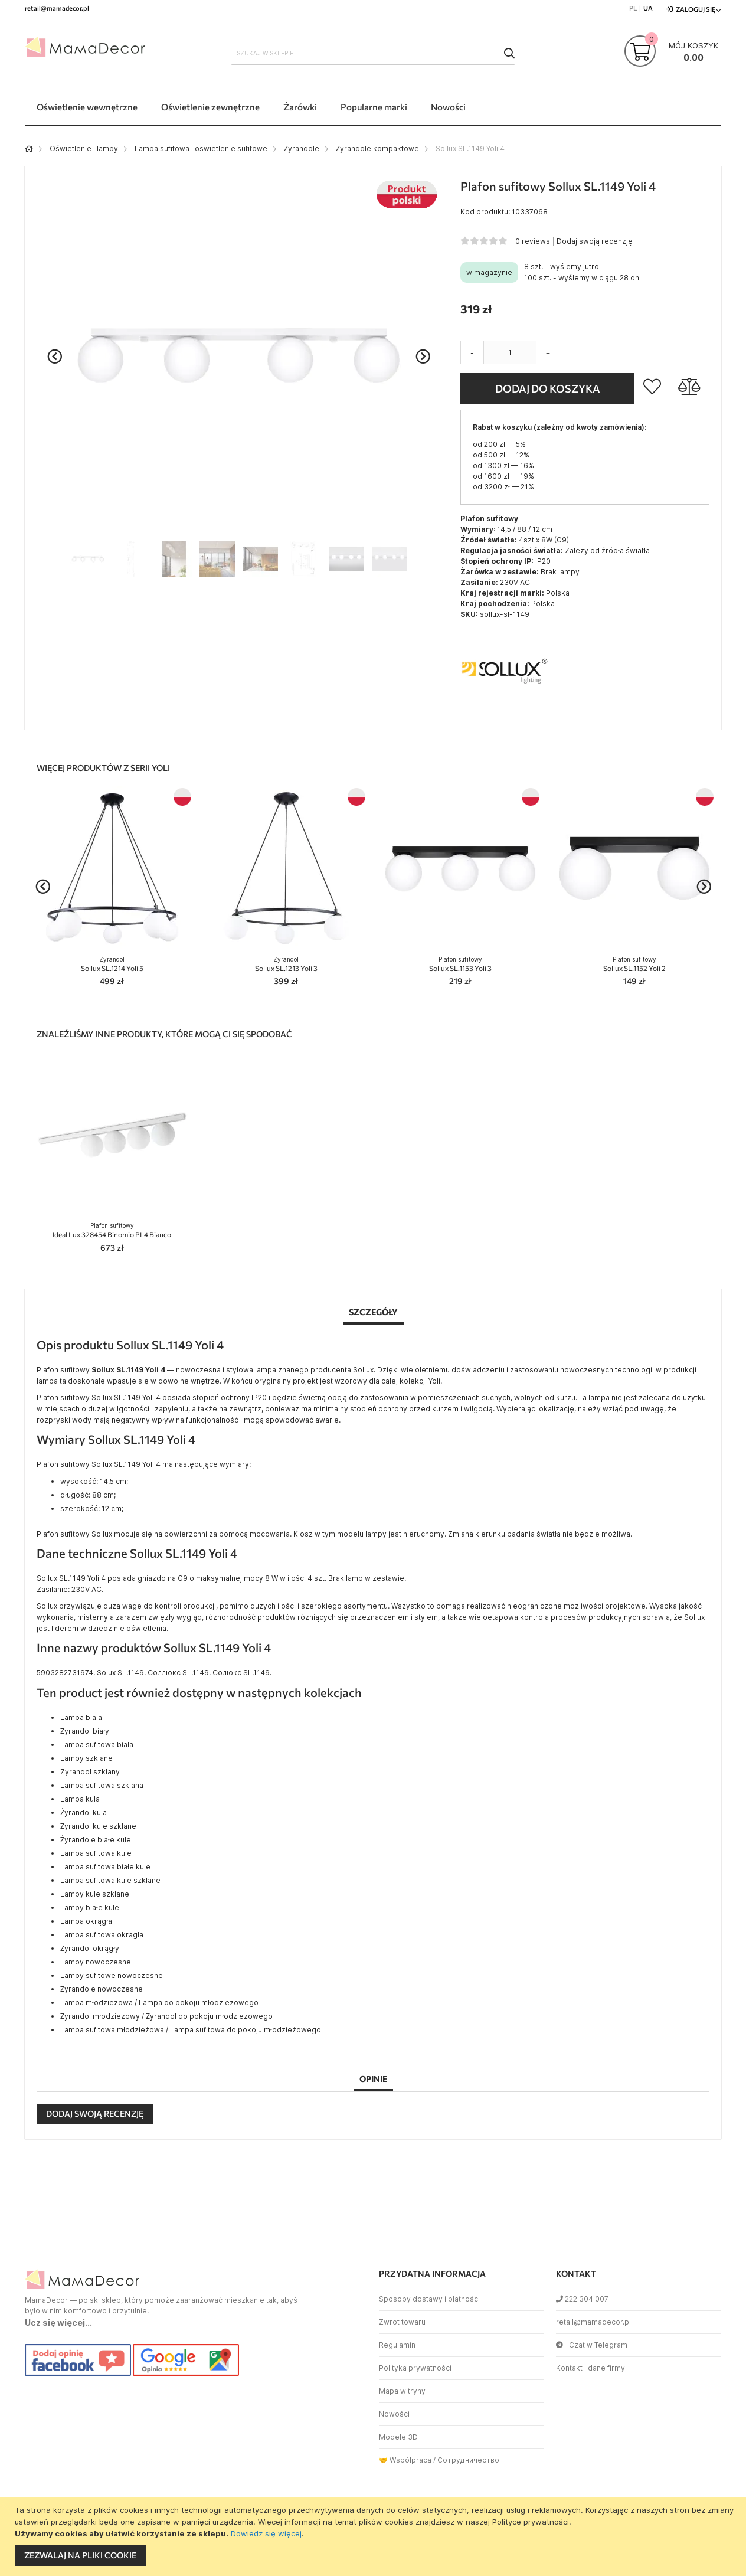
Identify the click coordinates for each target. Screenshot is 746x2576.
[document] (374, 2536)
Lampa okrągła (86, 1921)
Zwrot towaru (402, 2321)
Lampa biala (81, 1717)
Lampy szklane (86, 1758)
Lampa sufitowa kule (96, 1853)
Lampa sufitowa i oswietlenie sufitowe (201, 148)
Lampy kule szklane (94, 1893)
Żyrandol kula (83, 1812)
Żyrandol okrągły (89, 1948)
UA (648, 8)
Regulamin (397, 2344)
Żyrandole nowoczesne (101, 1989)
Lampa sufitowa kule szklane (110, 1880)
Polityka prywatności (415, 2367)
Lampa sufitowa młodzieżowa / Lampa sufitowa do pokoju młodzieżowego (190, 2029)
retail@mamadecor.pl (593, 2321)
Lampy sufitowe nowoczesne (111, 1975)
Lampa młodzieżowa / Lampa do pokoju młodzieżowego (159, 2002)
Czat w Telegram (591, 2344)
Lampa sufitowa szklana (101, 1785)
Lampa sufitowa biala (96, 1744)
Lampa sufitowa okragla (101, 1934)
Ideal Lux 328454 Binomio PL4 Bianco (112, 1230)
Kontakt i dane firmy (590, 2367)
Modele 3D (398, 2437)
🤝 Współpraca (405, 2460)
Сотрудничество (468, 2460)
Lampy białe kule (89, 1907)
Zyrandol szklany (90, 1771)
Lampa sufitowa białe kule (105, 1866)
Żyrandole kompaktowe (377, 148)
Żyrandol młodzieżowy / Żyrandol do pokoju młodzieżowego (166, 2016)
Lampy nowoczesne (95, 1961)
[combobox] (373, 53)
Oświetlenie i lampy (84, 148)
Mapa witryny (402, 2391)
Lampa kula (80, 1798)
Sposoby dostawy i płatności (429, 2298)
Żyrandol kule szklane (98, 1826)
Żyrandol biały (84, 1731)
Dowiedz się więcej (266, 2533)
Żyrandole (301, 148)
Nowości (394, 2414)
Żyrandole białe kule (95, 1839)
